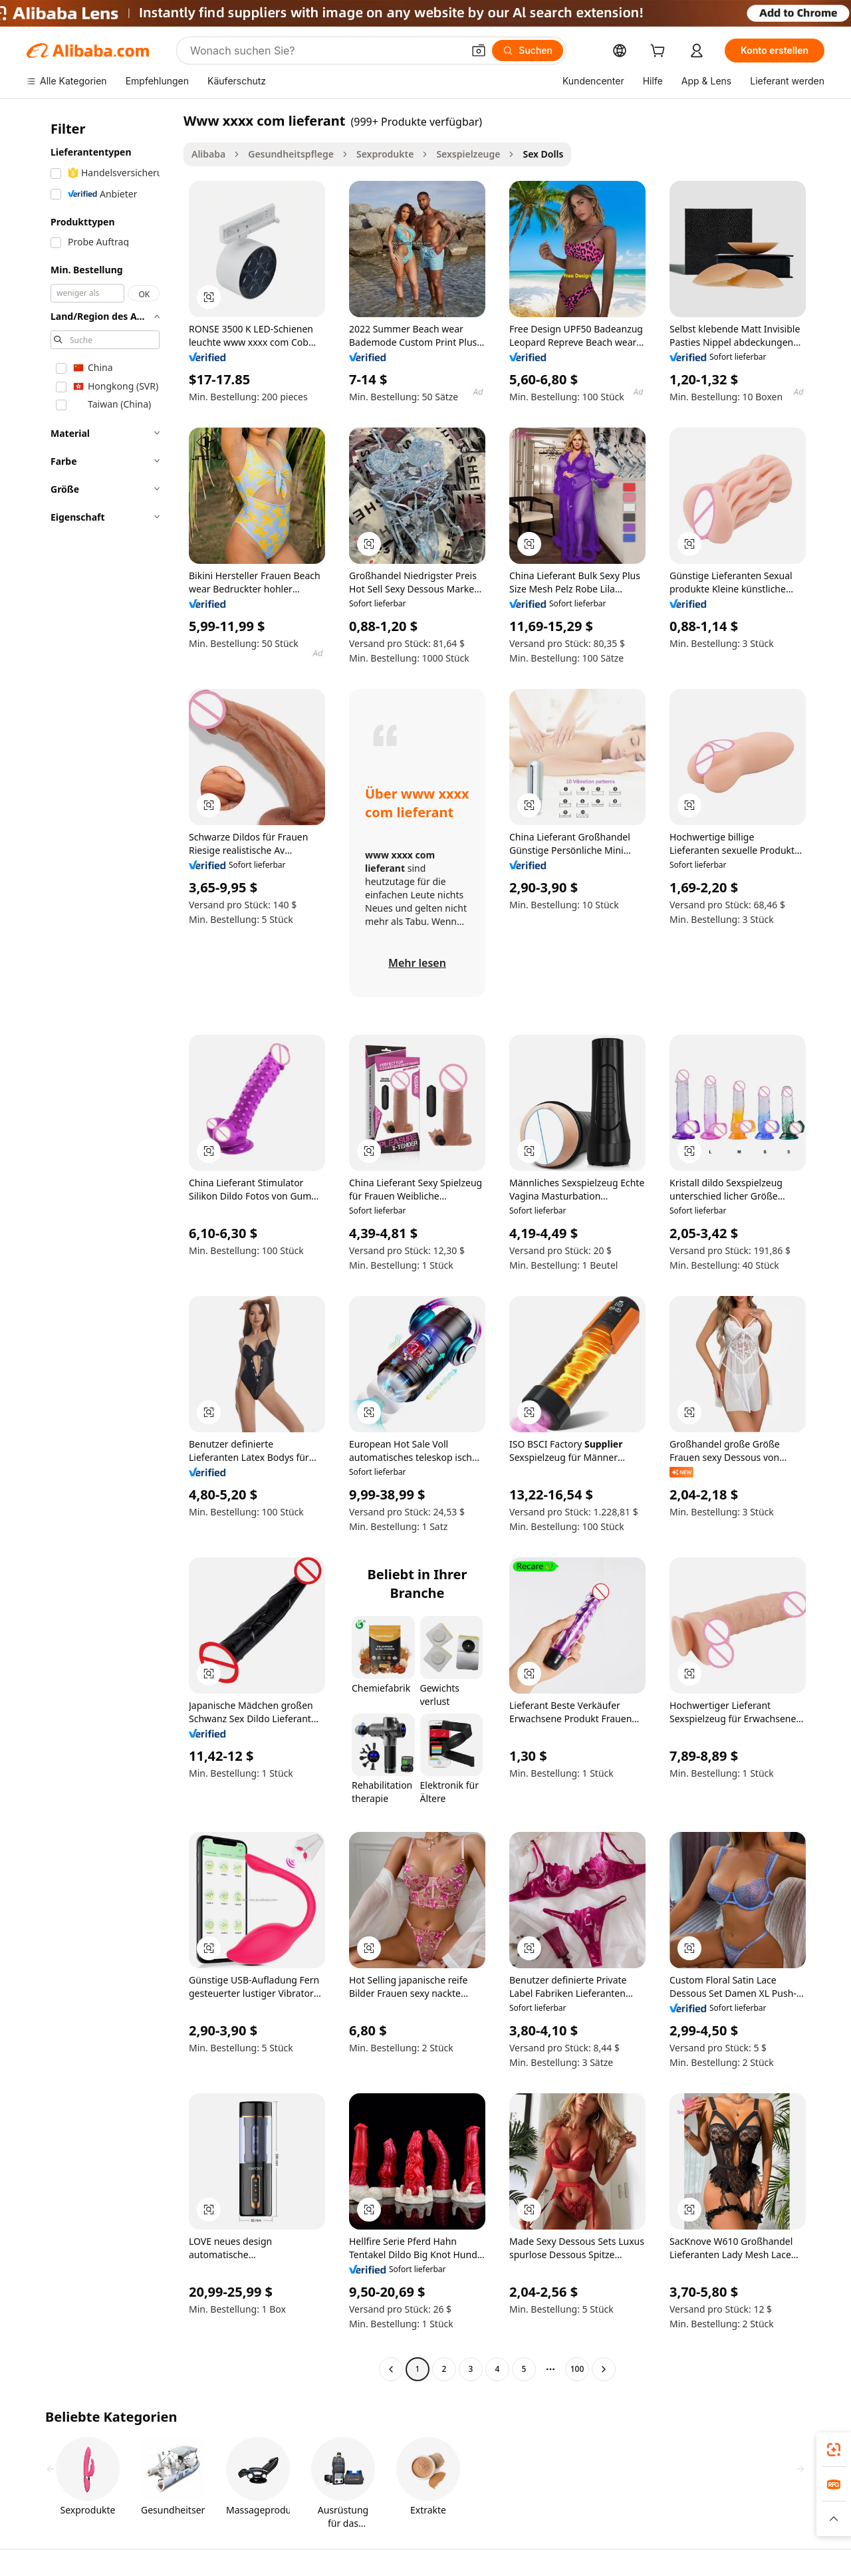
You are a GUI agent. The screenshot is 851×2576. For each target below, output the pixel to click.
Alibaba (208, 154)
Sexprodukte (385, 154)
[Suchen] (527, 50)
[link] (833, 2449)
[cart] (660, 52)
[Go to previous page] (391, 2369)
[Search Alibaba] (325, 50)
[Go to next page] (604, 2369)
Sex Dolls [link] (543, 154)
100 (577, 2369)
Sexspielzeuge (468, 154)
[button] (479, 50)
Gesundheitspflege (291, 154)
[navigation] (101, 1246)
